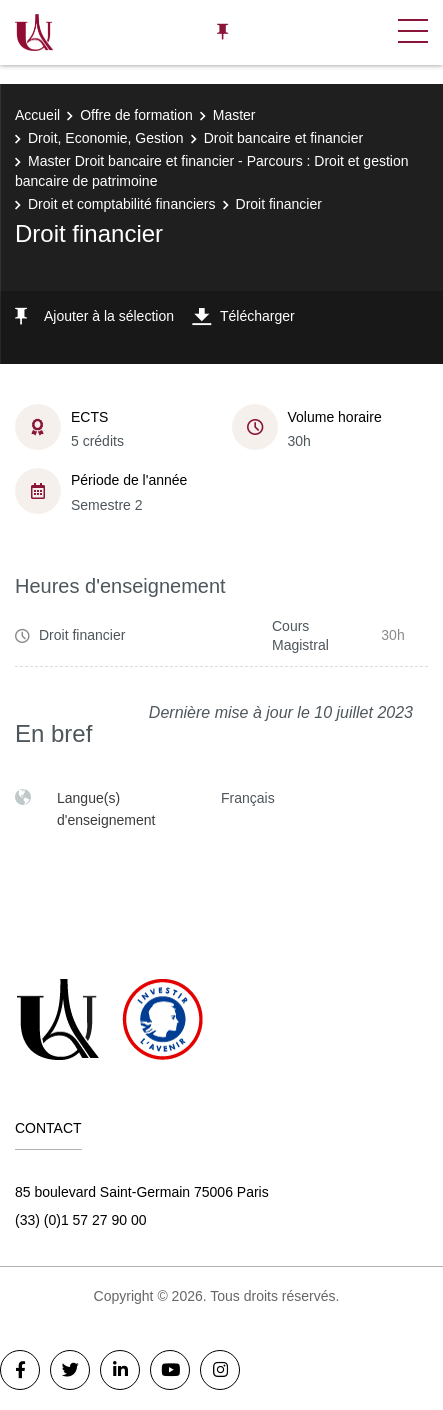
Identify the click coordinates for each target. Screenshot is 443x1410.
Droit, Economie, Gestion (106, 138)
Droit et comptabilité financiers (122, 204)
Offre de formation (136, 115)
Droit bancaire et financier (284, 138)
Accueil (37, 115)
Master (234, 115)
